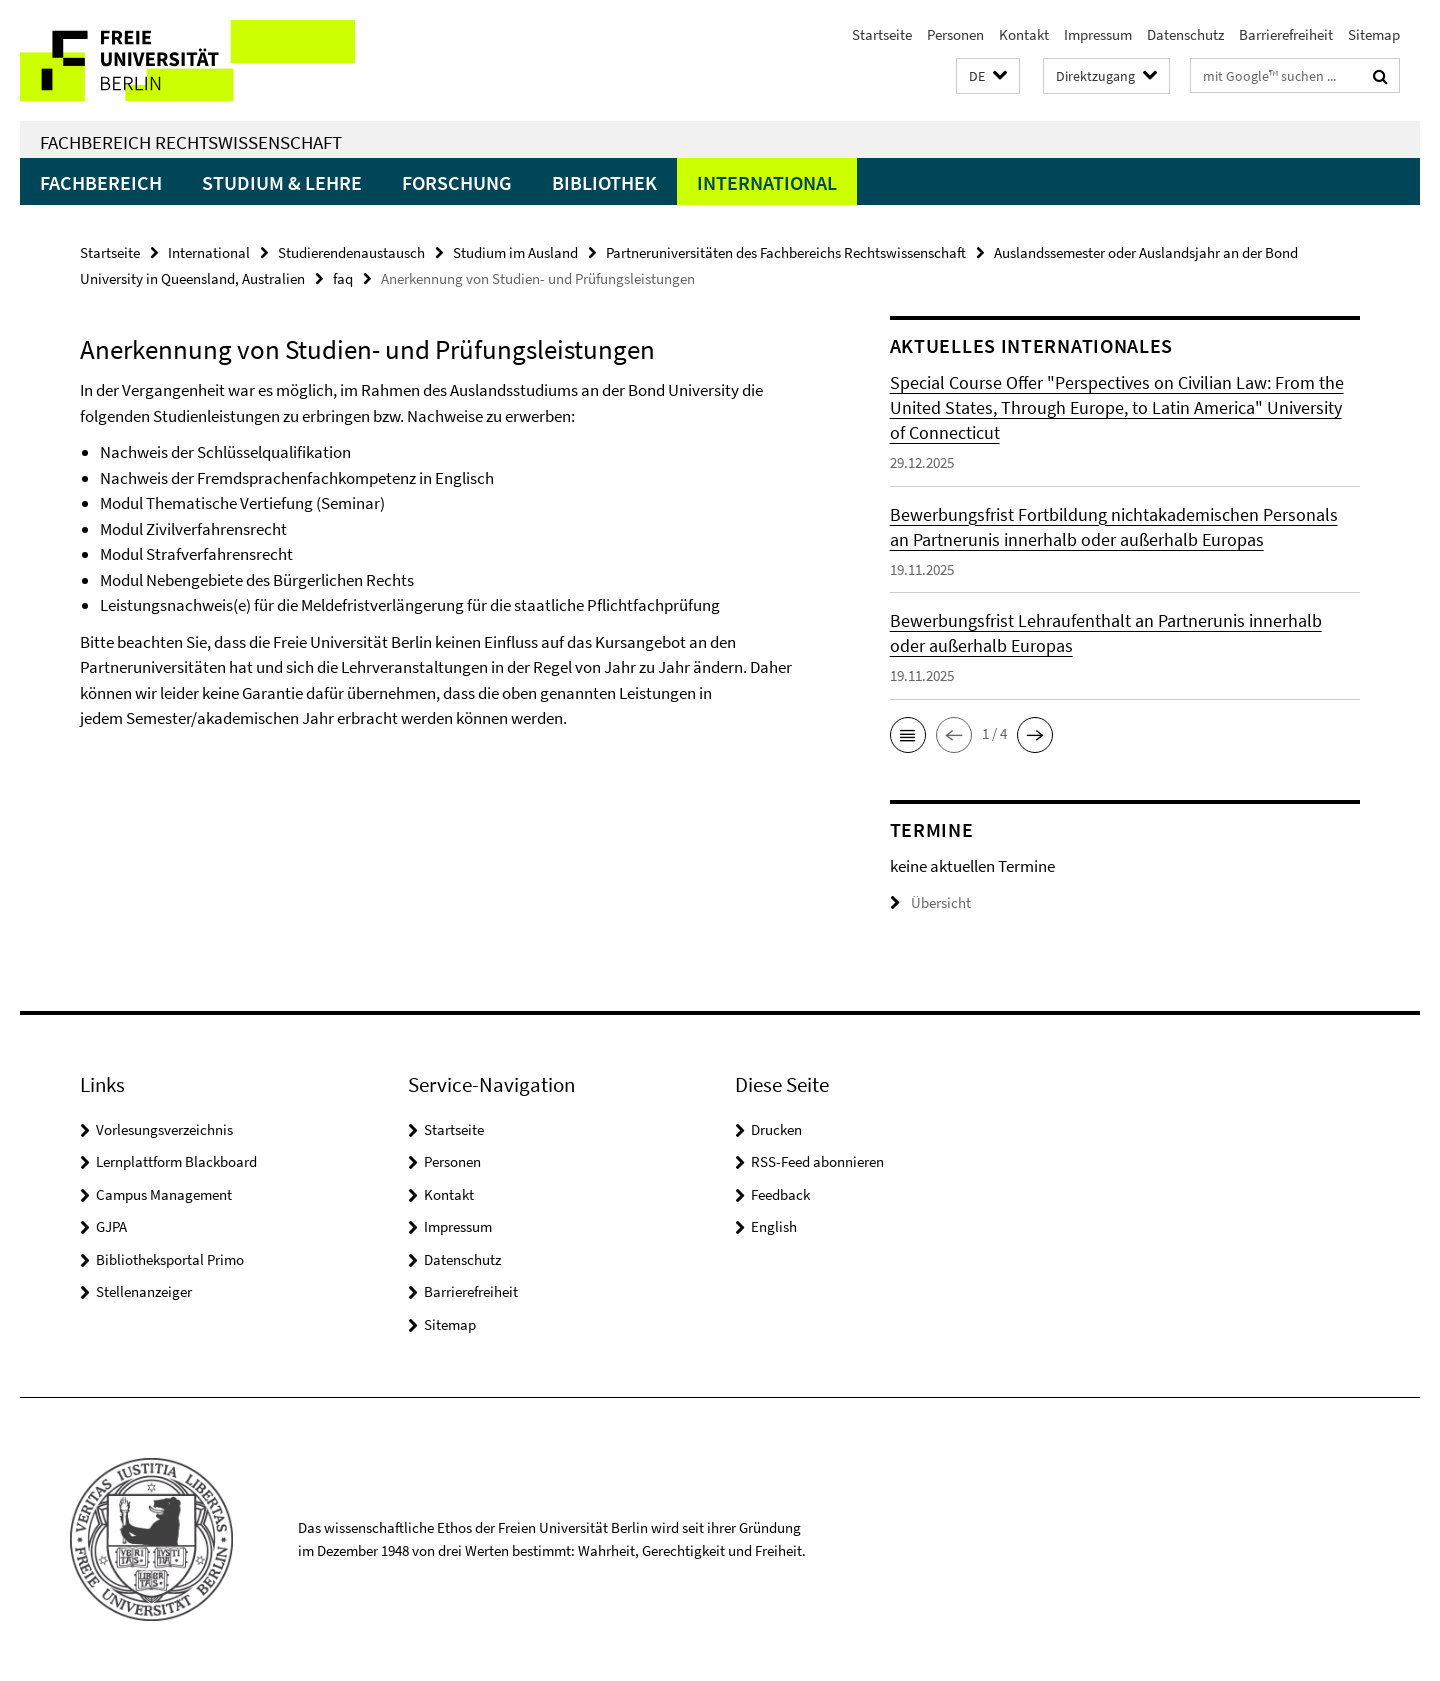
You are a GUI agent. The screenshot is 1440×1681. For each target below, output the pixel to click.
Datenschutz (1185, 34)
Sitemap (1374, 34)
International (767, 182)
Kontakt (1024, 34)
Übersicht (930, 902)
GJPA (111, 1226)
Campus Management (164, 1194)
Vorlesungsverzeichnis (164, 1129)
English (774, 1226)
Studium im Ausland (515, 252)
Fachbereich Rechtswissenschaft (191, 142)
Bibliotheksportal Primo (170, 1259)
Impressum (1098, 34)
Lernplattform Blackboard (176, 1161)
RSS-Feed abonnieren (817, 1161)
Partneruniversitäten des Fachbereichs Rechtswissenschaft (786, 252)
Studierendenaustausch (351, 252)
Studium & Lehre (282, 182)
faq (343, 278)
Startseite (882, 34)
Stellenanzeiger (144, 1291)
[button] (988, 76)
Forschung (457, 182)
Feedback (780, 1194)
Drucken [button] (776, 1129)
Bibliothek (604, 182)
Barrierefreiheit (1286, 34)
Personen (955, 34)
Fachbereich (101, 182)
